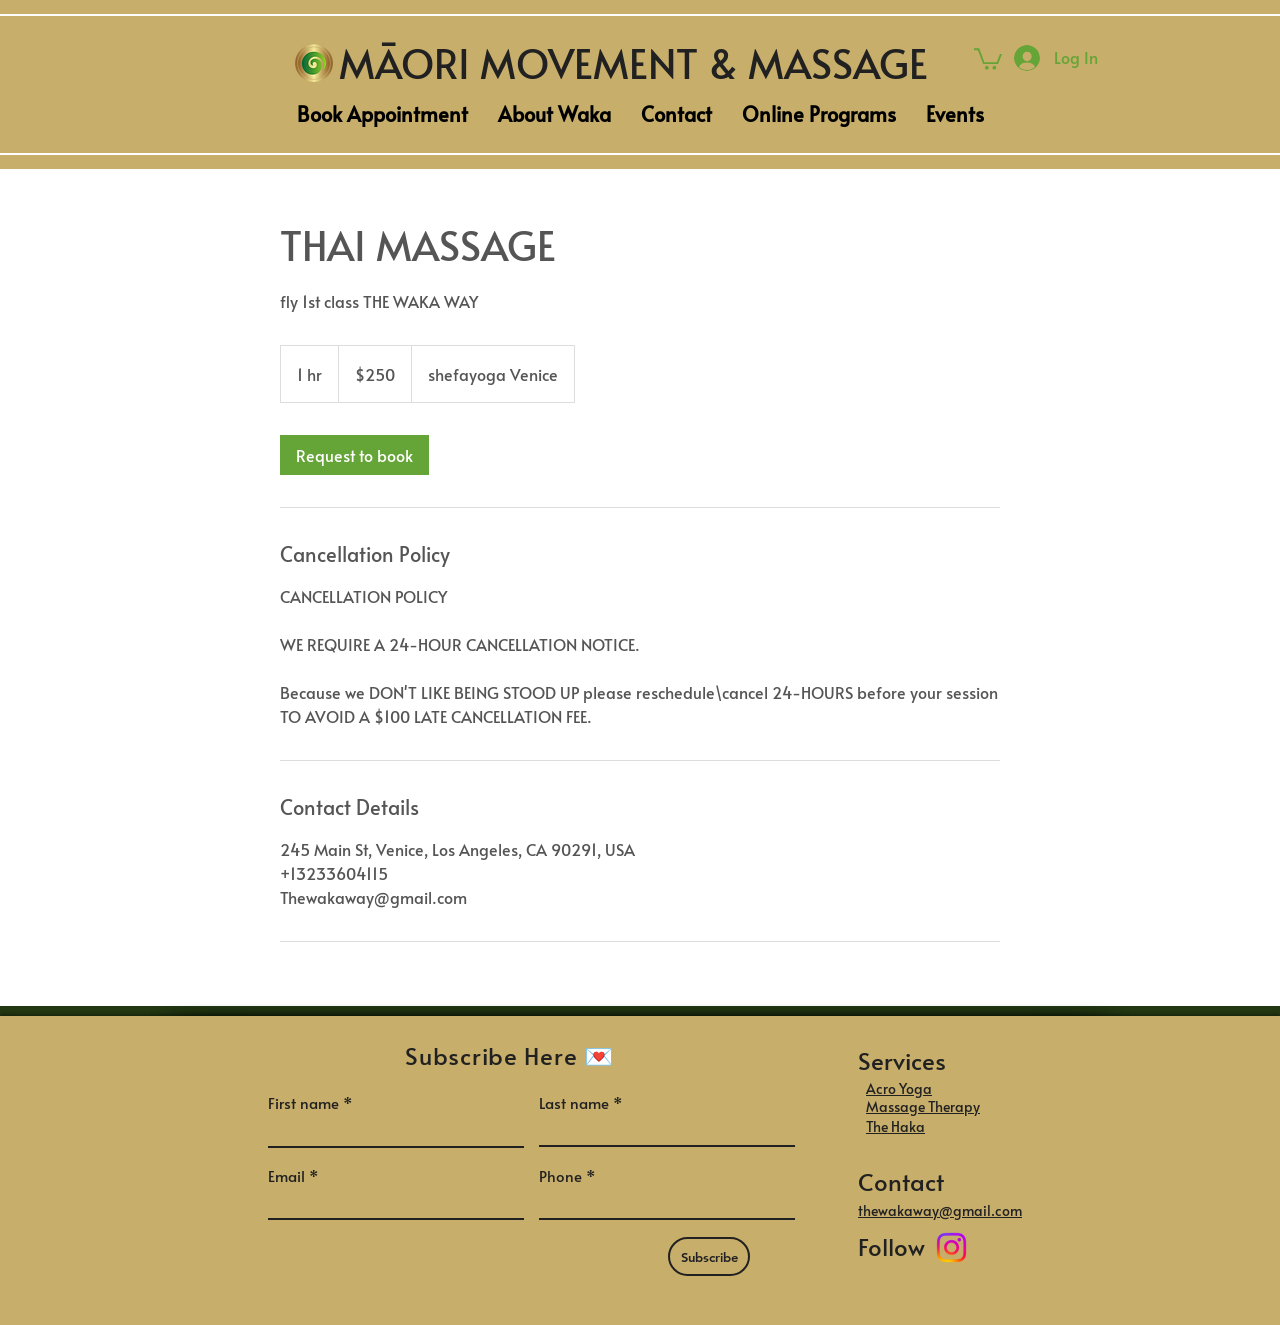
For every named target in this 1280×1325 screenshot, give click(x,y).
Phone (560, 1175)
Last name (574, 1102)
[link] (354, 455)
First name (303, 1102)
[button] (988, 58)
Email (286, 1175)
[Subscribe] (709, 1256)
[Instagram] (951, 1247)
